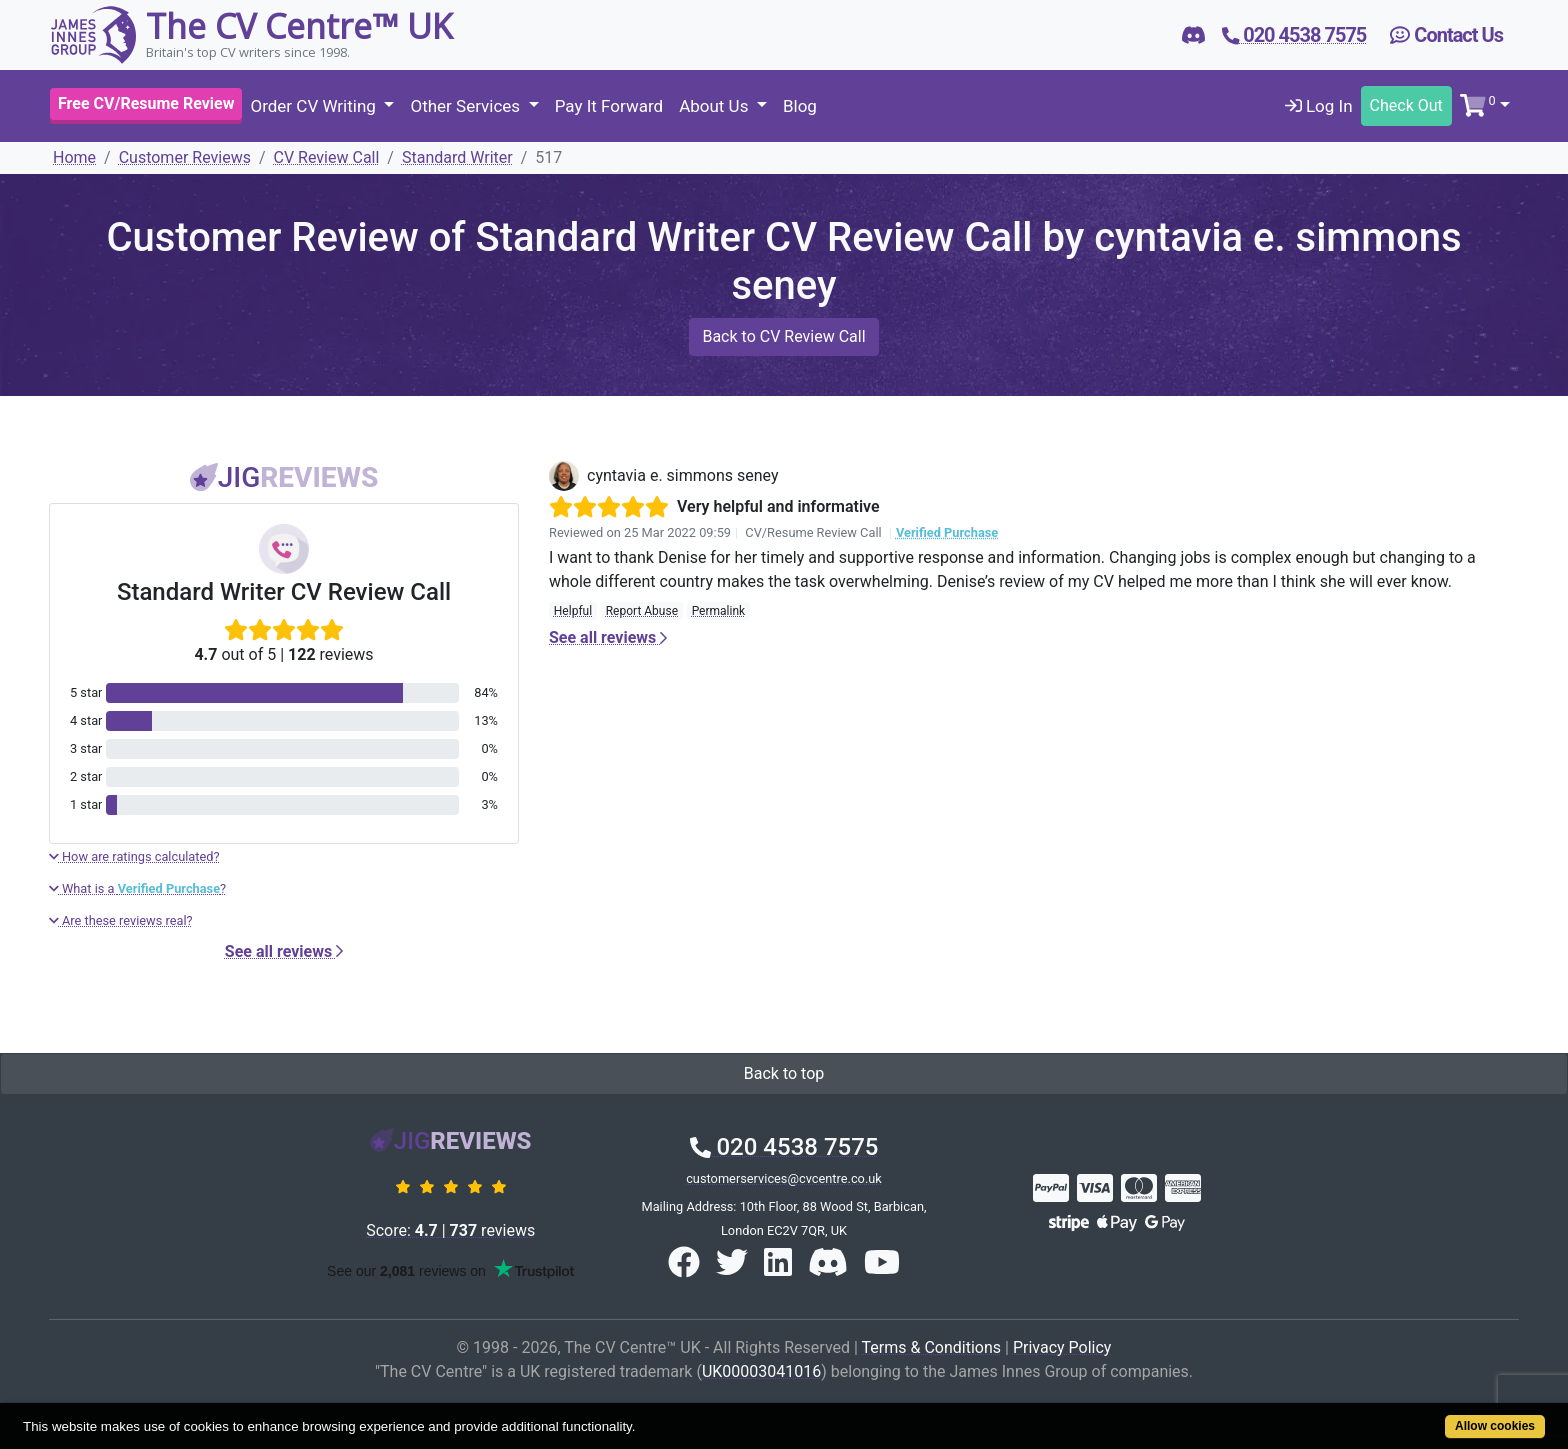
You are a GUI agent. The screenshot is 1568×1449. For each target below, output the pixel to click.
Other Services (467, 106)
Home (74, 157)
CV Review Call (327, 157)
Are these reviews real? (121, 920)
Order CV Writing (315, 106)
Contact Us (1446, 35)
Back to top (784, 1073)
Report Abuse (642, 611)
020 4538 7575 (784, 1147)
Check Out (1406, 105)
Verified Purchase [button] (947, 532)
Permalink (719, 611)
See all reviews (284, 951)
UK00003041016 (761, 1371)
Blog (800, 106)
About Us (716, 106)
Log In (1319, 106)
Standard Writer (457, 157)
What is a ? (137, 888)
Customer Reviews (185, 157)
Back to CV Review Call (783, 336)
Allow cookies (1495, 1426)
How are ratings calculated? (134, 856)
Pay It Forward (609, 106)
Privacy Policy (1062, 1347)
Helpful (573, 611)
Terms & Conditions (932, 1347)
